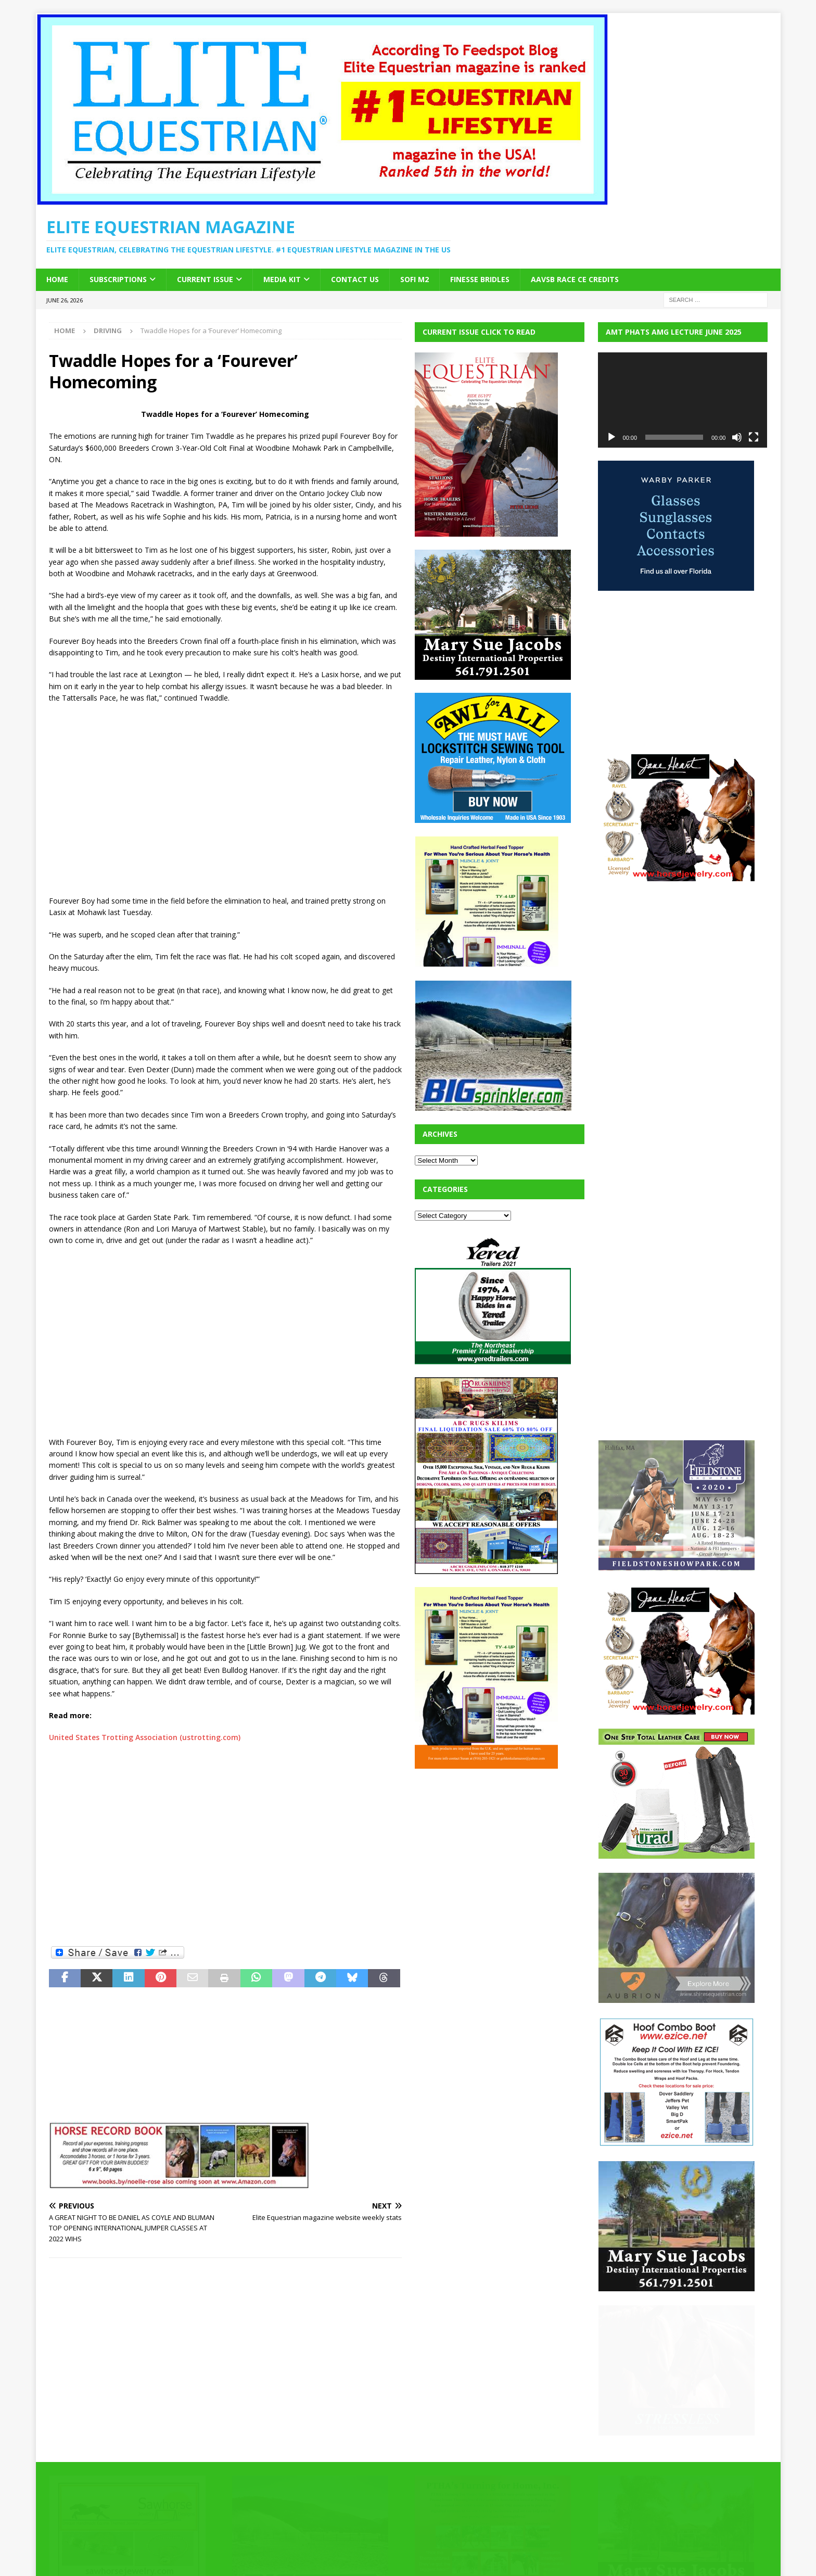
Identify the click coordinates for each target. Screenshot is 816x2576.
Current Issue (205, 279)
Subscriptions (118, 279)
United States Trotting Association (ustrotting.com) (144, 1737)
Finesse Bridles (479, 279)
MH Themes (231, 2552)
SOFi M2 (414, 279)
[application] (683, 400)
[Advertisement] (225, 799)
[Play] (611, 437)
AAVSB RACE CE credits (575, 279)
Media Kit (282, 279)
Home (57, 279)
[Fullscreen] (753, 437)
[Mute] (737, 437)
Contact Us (355, 279)
